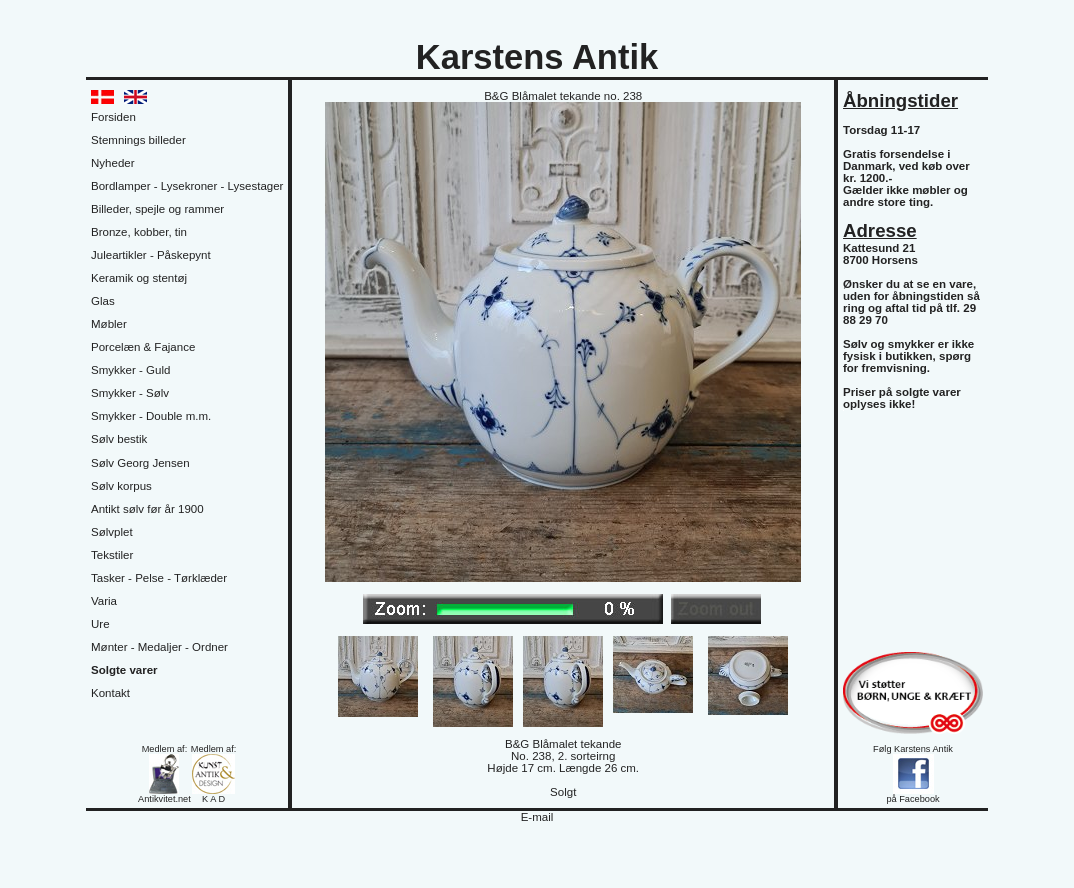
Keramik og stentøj (139, 278)
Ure (100, 624)
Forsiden (113, 117)
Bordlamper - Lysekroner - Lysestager (187, 186)
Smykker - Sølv (130, 393)
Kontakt (110, 693)
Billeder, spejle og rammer (157, 209)
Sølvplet (112, 532)
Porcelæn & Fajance (143, 347)
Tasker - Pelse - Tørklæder (159, 578)
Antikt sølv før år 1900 (147, 509)
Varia (104, 601)
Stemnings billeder (138, 140)
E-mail (537, 817)
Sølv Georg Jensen (140, 463)
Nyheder (113, 163)
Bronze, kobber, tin (139, 232)
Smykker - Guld (130, 370)
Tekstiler (112, 555)
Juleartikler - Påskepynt (151, 255)
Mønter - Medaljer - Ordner (159, 647)
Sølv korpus (121, 486)
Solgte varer (124, 670)
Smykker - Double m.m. (151, 416)
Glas (103, 301)
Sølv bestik (119, 439)
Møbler (109, 324)
